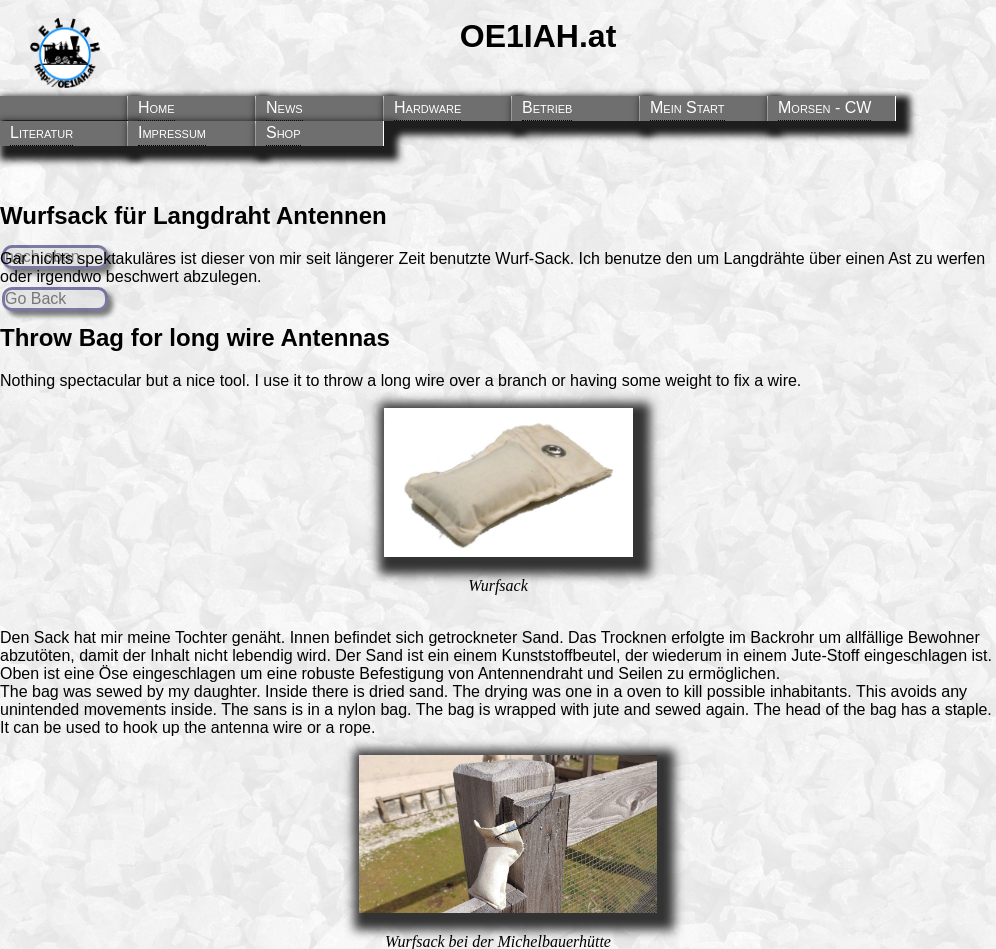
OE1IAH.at (538, 36)
